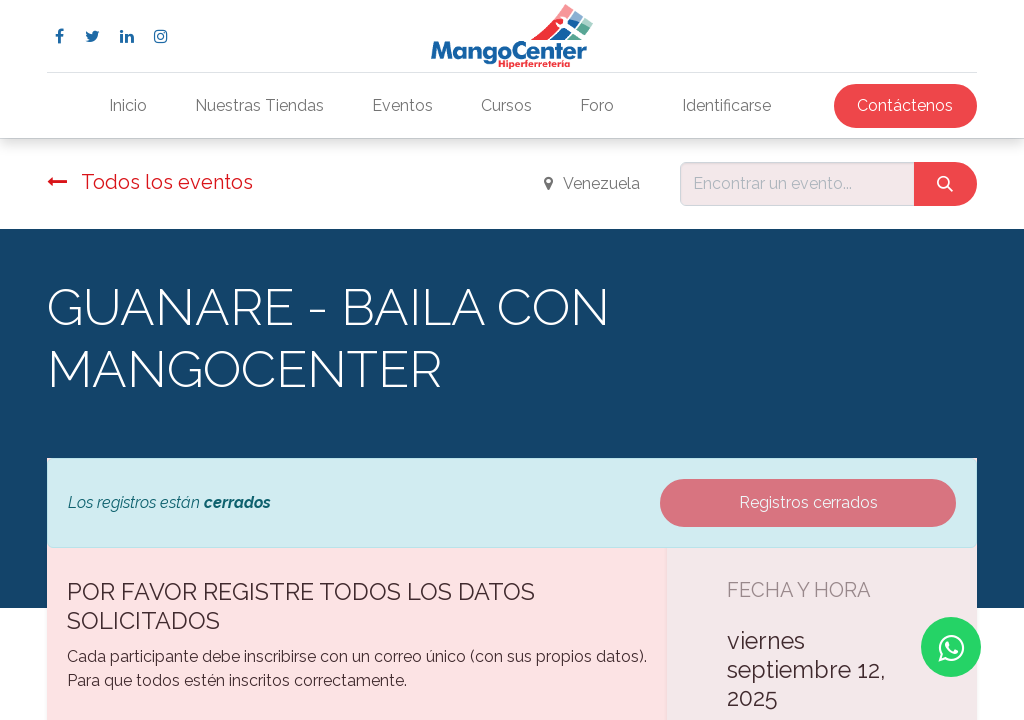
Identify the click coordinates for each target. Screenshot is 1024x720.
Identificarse (726, 105)
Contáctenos (905, 105)
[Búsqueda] (945, 184)
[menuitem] (128, 106)
